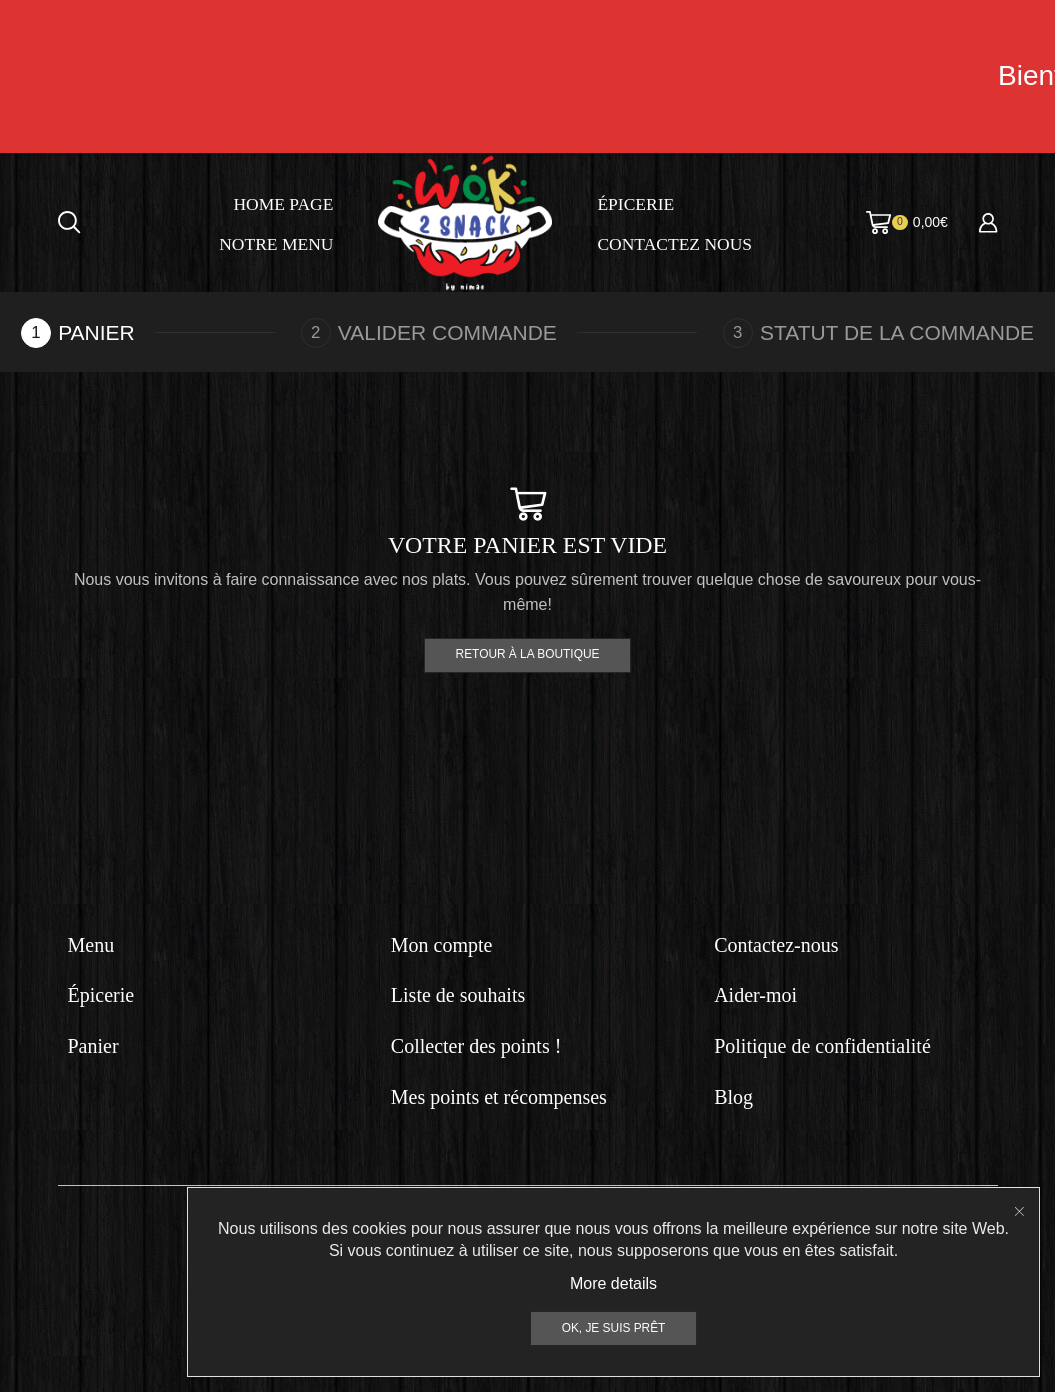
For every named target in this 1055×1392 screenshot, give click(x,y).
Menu (91, 945)
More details (613, 1376)
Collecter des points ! (476, 1046)
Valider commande (447, 332)
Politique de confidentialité (822, 1046)
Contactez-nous (776, 945)
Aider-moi (755, 995)
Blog (733, 1097)
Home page (283, 204)
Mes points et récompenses (499, 1097)
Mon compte (442, 945)
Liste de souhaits (458, 995)
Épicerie (635, 204)
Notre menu (276, 244)
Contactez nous (674, 244)
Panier (93, 1046)
